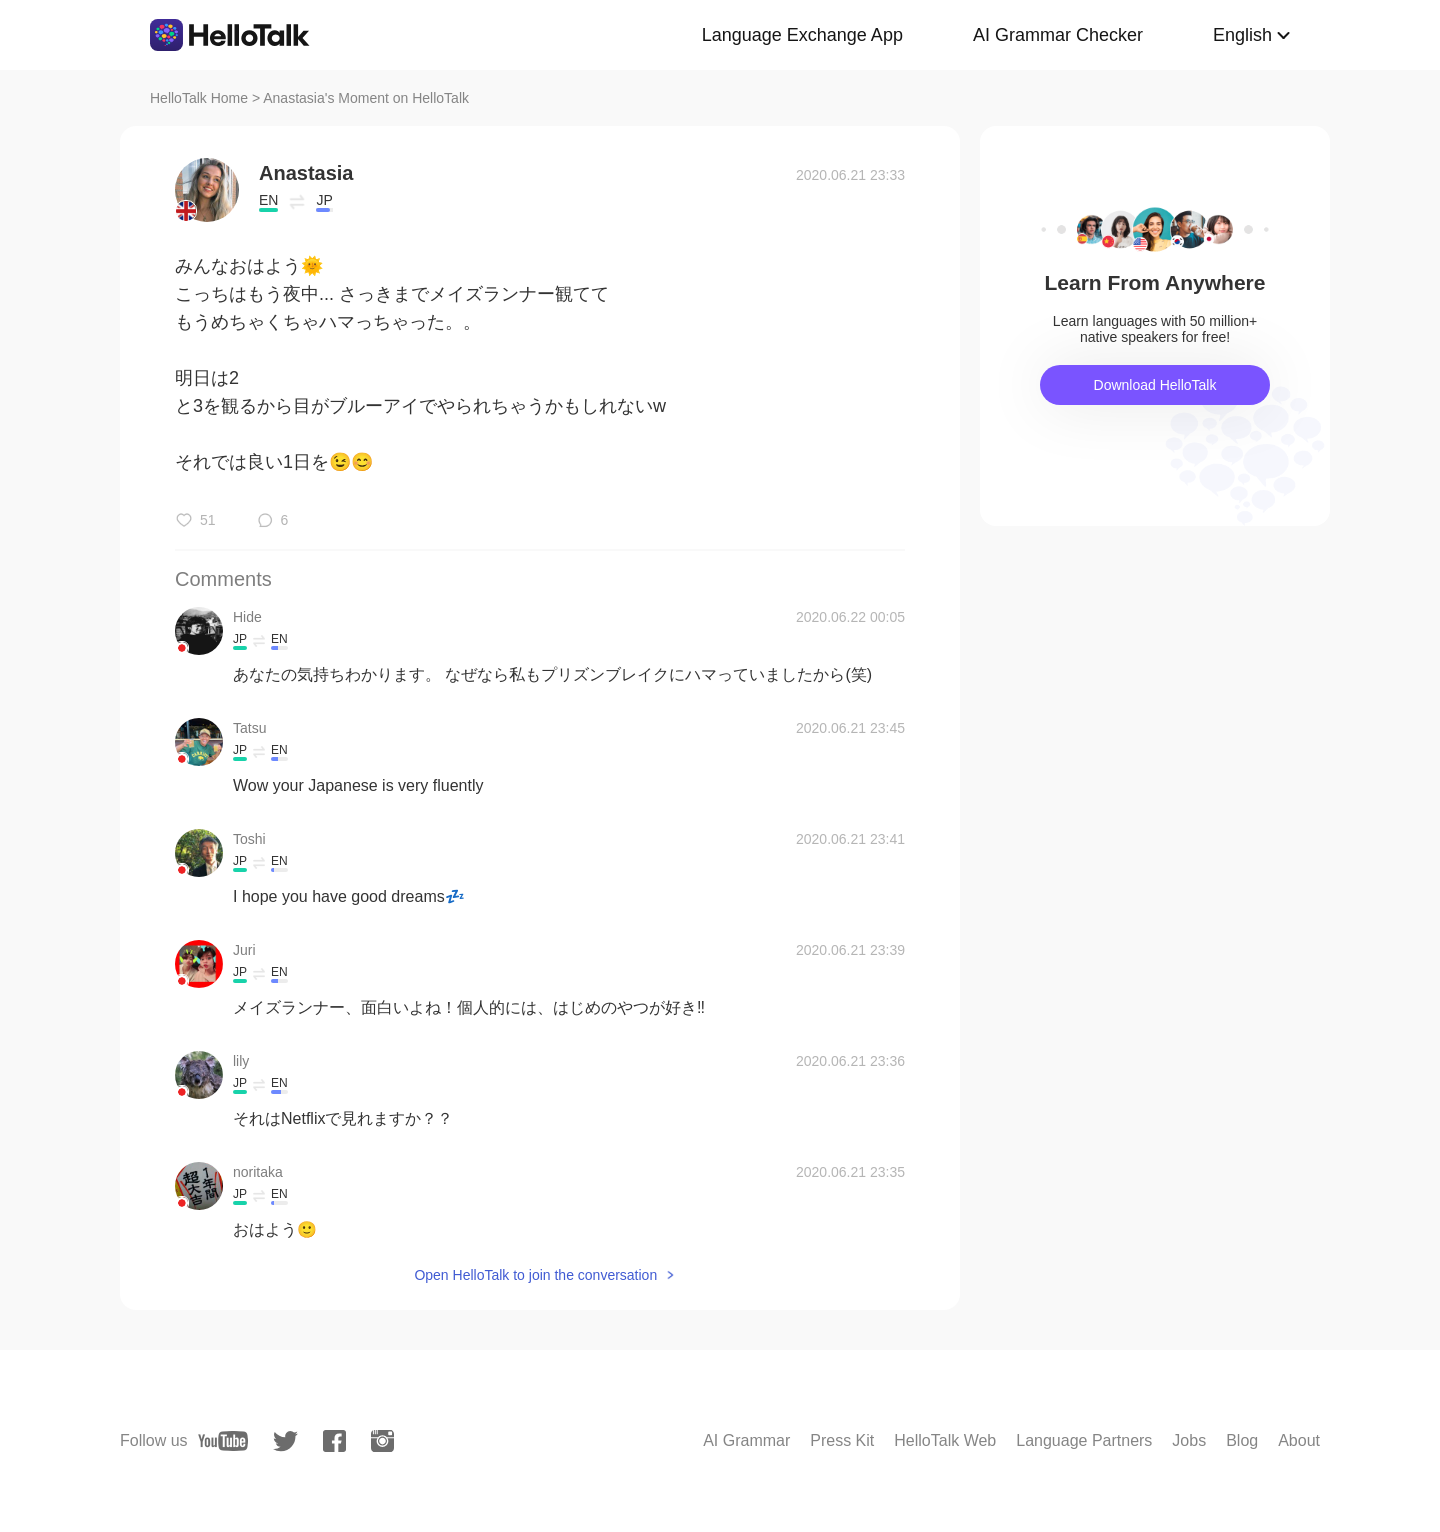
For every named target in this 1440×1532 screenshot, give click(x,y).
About (1299, 1440)
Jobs (1189, 1440)
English (1242, 35)
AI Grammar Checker (1058, 35)
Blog (1242, 1440)
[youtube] (223, 1441)
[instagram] (382, 1441)
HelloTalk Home (199, 98)
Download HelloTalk (1155, 385)
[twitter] (285, 1441)
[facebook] (334, 1441)
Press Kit (842, 1440)
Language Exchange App (802, 35)
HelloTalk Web (945, 1440)
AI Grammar (746, 1440)
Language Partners (1084, 1440)
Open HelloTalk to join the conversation (535, 1275)
